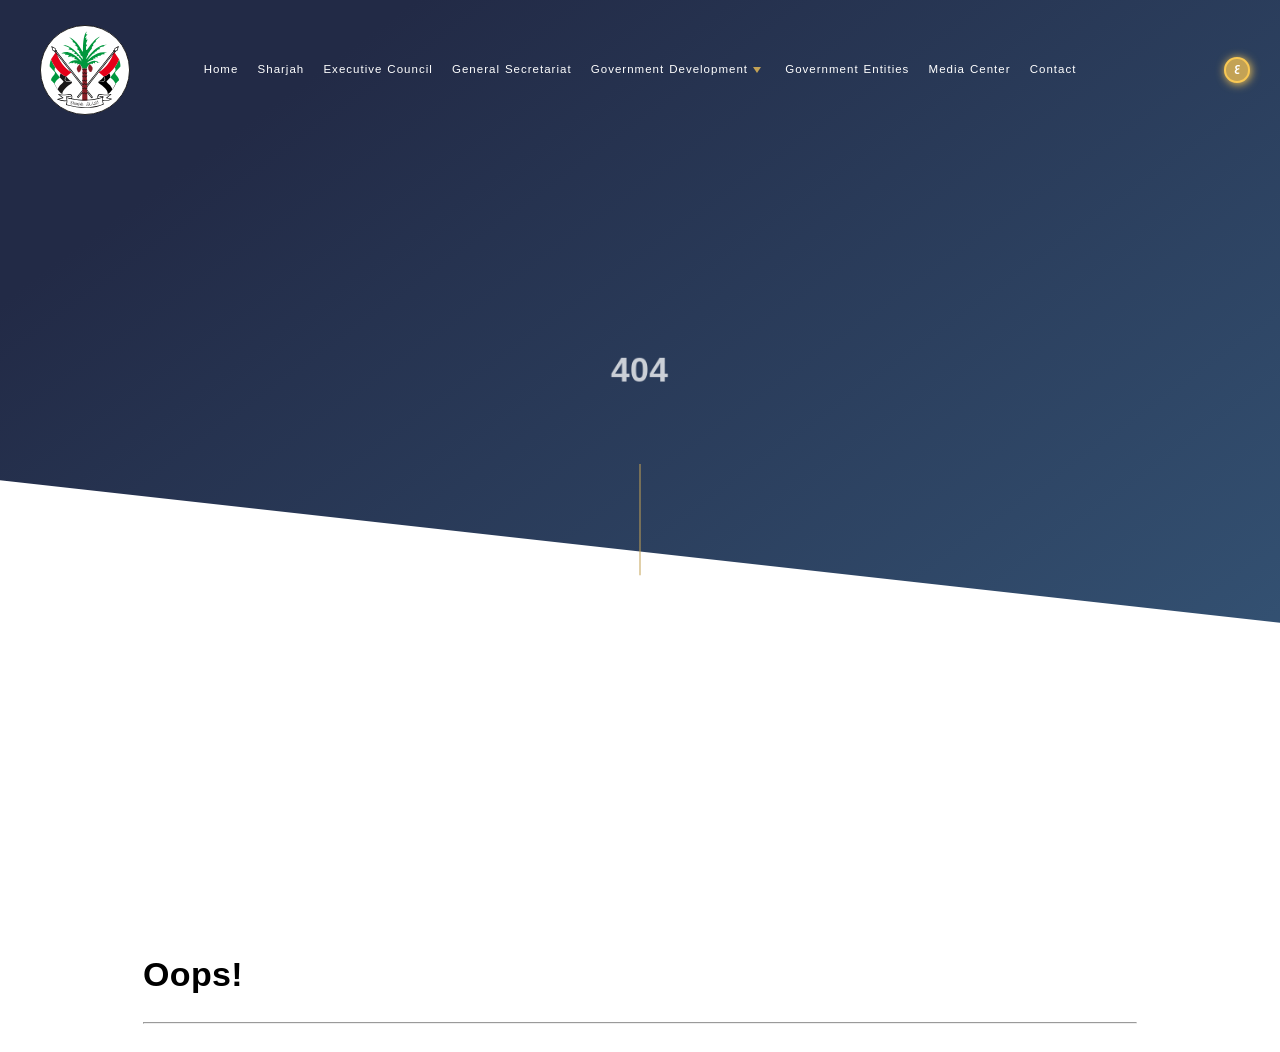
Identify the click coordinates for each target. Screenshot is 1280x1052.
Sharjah (281, 70)
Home (221, 70)
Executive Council (377, 70)
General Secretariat (512, 70)
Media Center (970, 70)
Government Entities (847, 70)
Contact (1053, 70)
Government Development (669, 70)
